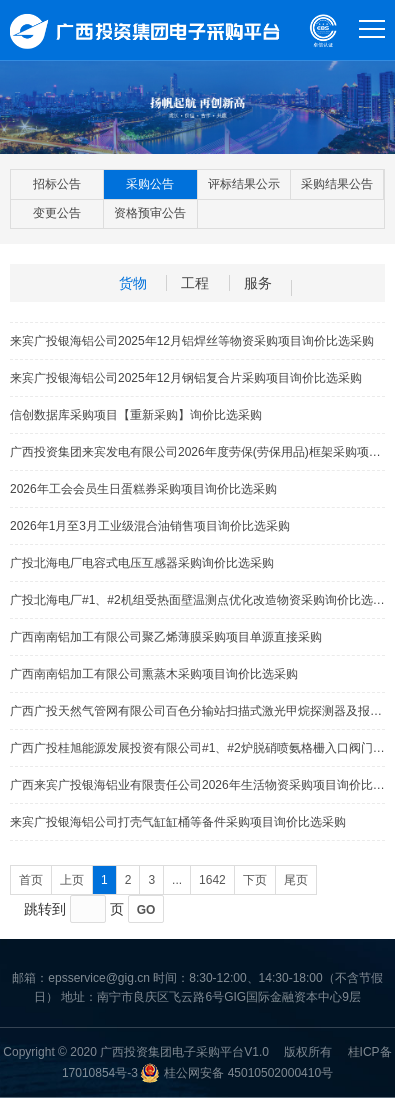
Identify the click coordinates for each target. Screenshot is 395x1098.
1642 (212, 880)
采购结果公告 (337, 184)
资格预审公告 (150, 213)
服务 (258, 283)
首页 (31, 880)
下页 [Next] (255, 880)
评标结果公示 (244, 184)
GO (146, 910)
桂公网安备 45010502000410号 (248, 1073)
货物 (133, 283)
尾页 (296, 880)
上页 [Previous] (72, 880)
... (177, 880)
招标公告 (57, 184)
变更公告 (57, 213)
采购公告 (150, 184)
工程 (195, 283)
